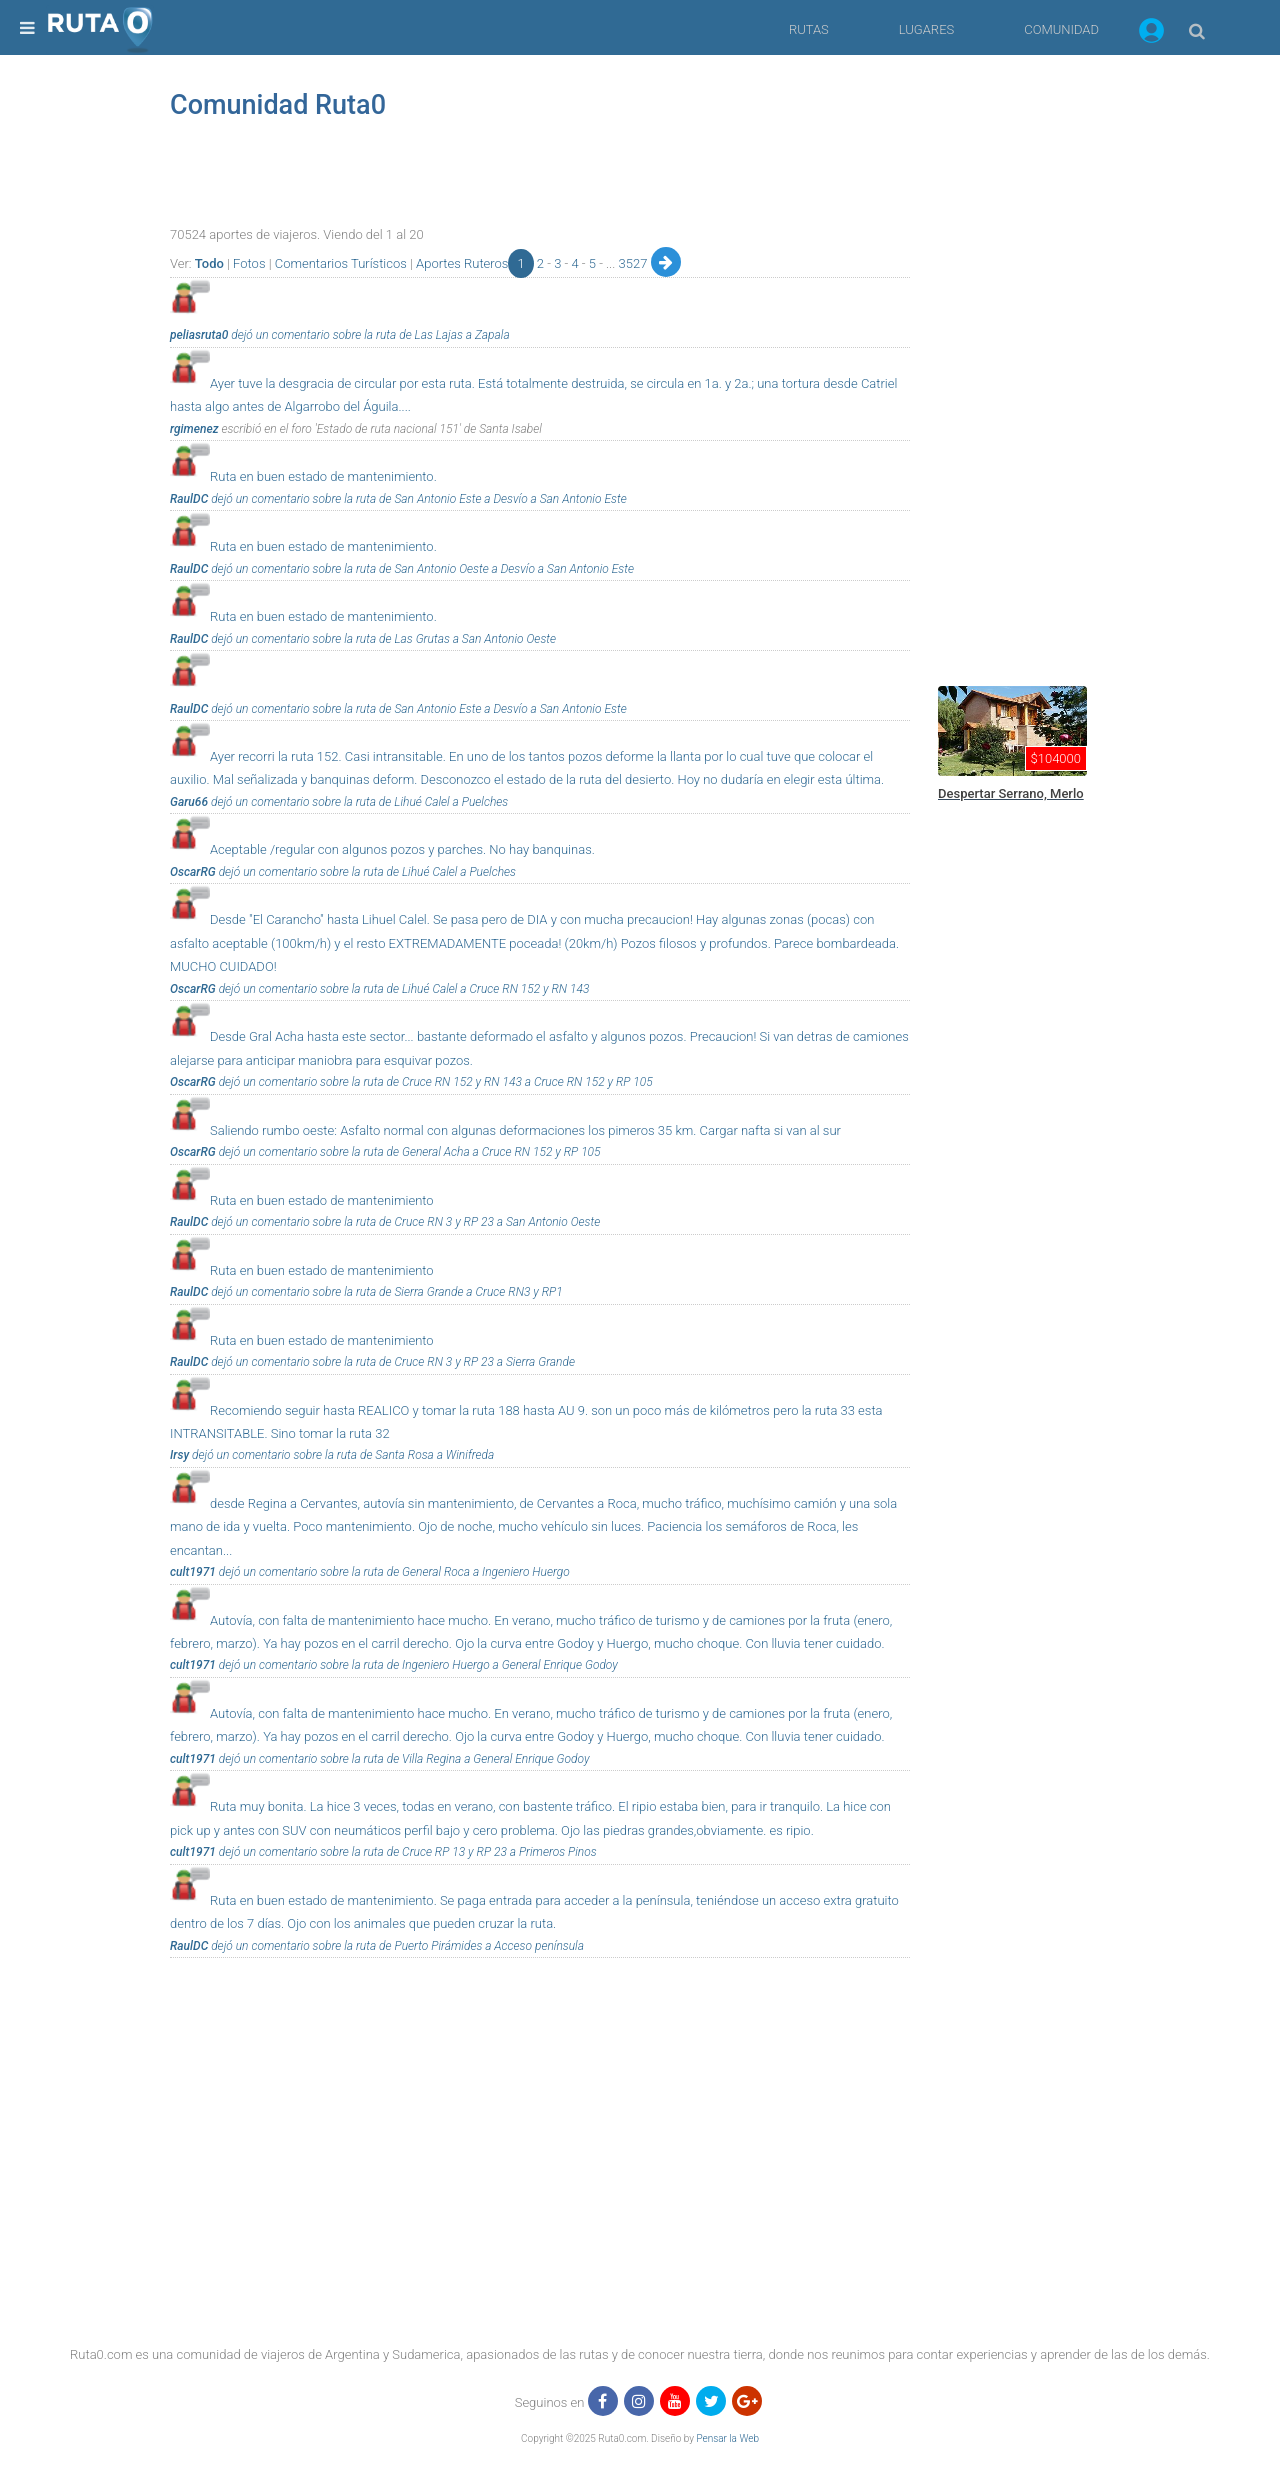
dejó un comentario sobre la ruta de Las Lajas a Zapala (368, 335)
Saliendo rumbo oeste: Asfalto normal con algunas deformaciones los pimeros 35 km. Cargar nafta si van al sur (525, 1130)
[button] (1151, 34)
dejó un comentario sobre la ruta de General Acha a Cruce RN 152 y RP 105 (408, 1152)
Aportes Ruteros (462, 263)
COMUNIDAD (1061, 29)
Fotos (249, 263)
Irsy (179, 1455)
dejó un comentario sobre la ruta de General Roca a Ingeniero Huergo (393, 1572)
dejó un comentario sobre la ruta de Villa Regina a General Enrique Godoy (403, 1759)
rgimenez (194, 429)
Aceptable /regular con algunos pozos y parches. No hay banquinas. (402, 849)
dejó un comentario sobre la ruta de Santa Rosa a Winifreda (341, 1455)
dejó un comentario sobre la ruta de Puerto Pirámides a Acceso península (396, 1946)
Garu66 (189, 802)
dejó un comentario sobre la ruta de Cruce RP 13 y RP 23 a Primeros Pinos (406, 1852)
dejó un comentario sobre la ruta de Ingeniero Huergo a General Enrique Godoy (417, 1665)
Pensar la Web (727, 2438)
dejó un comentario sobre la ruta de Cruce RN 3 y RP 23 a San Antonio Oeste (404, 1222)
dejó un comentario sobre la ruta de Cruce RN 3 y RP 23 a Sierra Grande (391, 1362)
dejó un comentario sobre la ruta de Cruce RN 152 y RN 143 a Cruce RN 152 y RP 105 (434, 1082)
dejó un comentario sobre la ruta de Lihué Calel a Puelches (358, 802)
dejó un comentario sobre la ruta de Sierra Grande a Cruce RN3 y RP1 (385, 1292)
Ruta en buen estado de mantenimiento (322, 1200)
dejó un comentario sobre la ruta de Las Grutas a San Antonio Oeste (382, 639)
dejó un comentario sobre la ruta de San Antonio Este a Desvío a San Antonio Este (417, 499)
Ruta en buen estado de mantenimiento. (323, 476)
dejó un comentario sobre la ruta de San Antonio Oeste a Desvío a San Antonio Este (421, 569)
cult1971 (193, 1572)
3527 (635, 263)
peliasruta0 (199, 335)
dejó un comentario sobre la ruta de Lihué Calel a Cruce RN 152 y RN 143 (403, 989)
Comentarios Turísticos (341, 263)
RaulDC (189, 499)
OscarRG (193, 872)
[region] (1080, 355)
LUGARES (926, 29)
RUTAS (809, 29)
